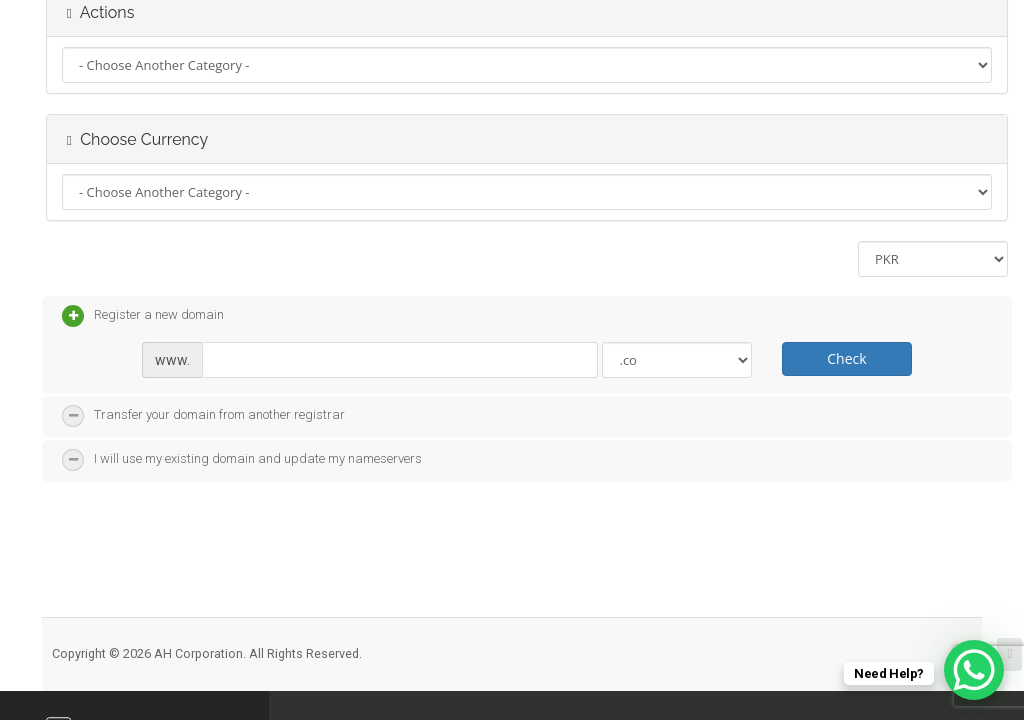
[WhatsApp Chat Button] (974, 670)
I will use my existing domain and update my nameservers (242, 460)
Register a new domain (143, 316)
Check (846, 358)
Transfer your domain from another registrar (203, 416)
